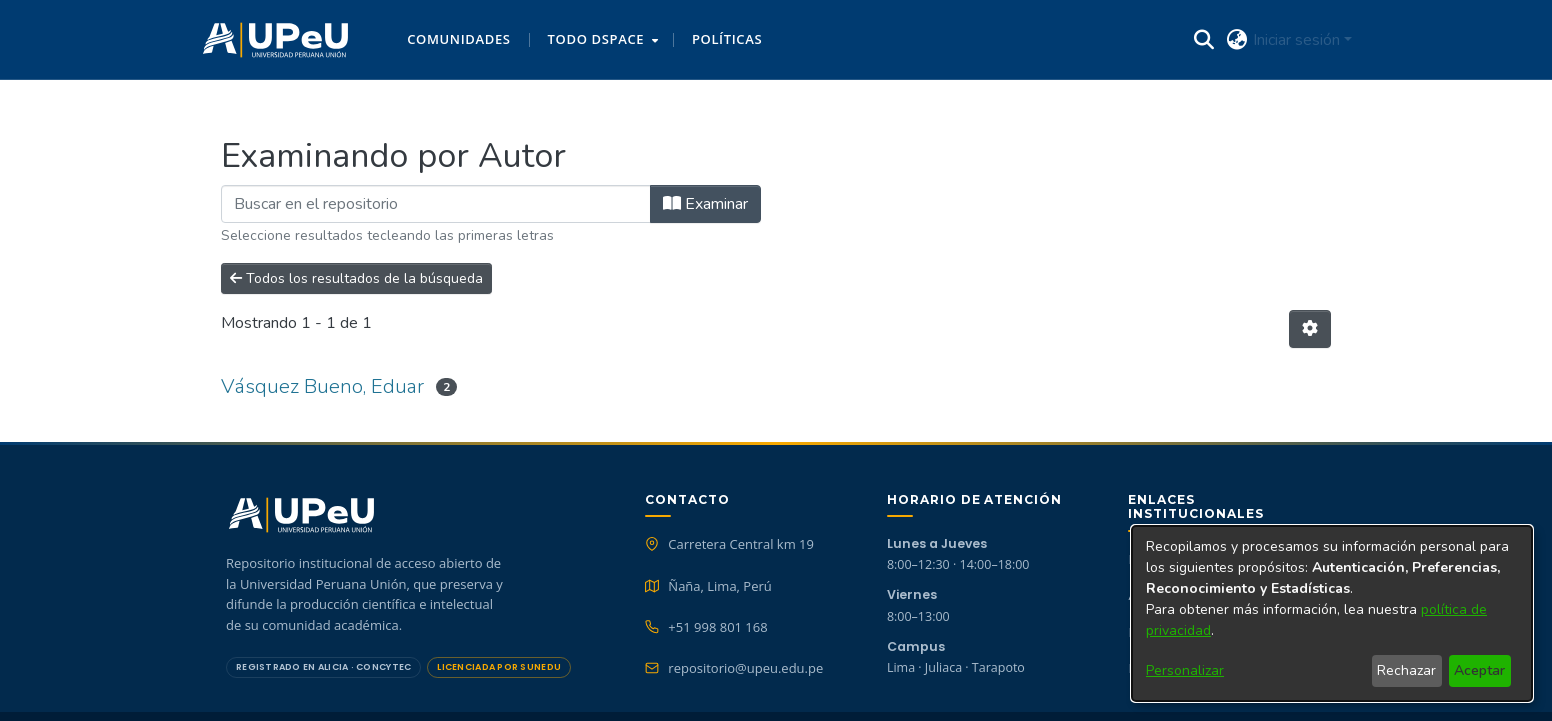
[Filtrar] (436, 204)
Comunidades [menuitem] (458, 39)
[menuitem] (601, 40)
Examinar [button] (705, 204)
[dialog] (1332, 613)
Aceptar (1479, 670)
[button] (275, 40)
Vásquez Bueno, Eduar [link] (322, 386)
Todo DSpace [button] (596, 39)
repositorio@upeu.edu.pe (745, 668)
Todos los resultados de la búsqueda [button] (356, 278)
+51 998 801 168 (717, 627)
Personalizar (1185, 670)
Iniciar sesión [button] (1298, 40)
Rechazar (1406, 670)
